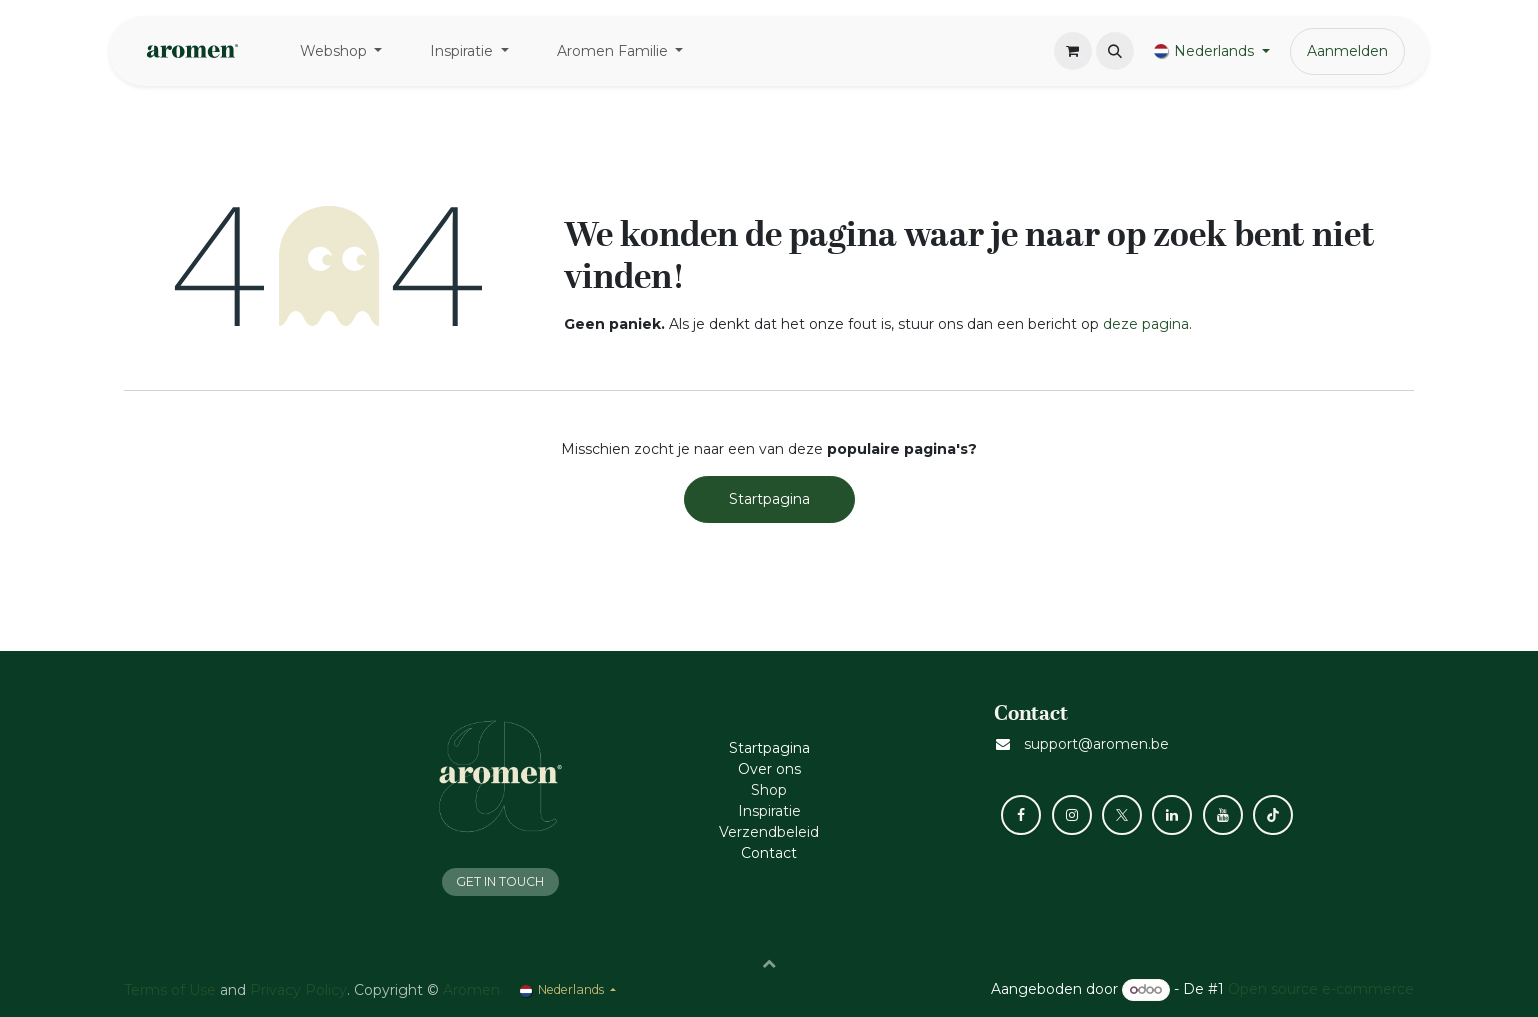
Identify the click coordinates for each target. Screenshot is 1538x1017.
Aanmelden (1347, 51)
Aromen (471, 990)
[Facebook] (1021, 815)
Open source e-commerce (1321, 989)
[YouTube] (1223, 815)
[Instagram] (1072, 815)
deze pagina (1146, 324)
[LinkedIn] (1172, 815)
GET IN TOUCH (500, 881)
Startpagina (769, 499)
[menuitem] (341, 51)
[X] (1122, 815)
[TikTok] (1273, 815)
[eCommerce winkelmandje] (1073, 51)
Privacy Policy (298, 990)
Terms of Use (170, 990)
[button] (1115, 51)
